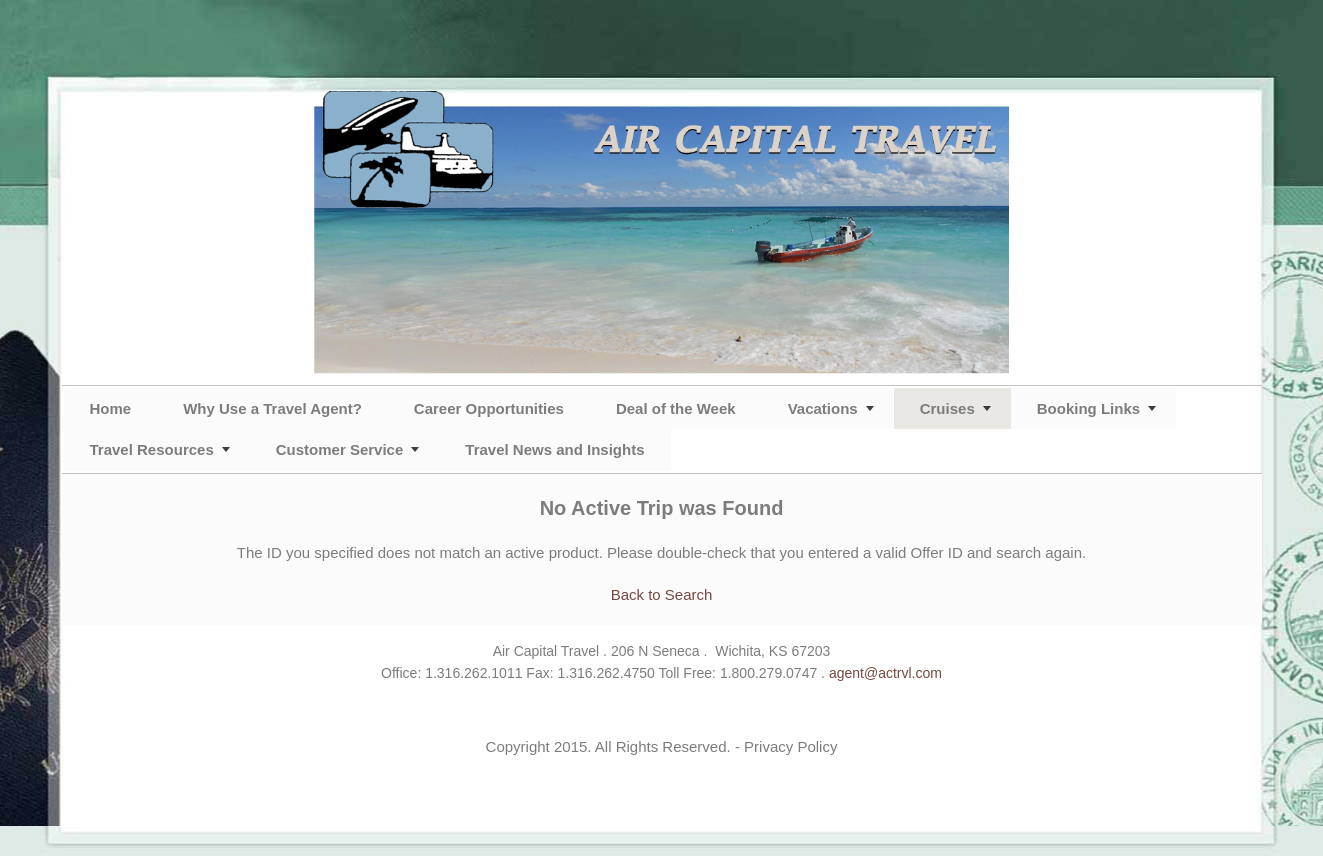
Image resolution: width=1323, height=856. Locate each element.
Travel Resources (152, 449)
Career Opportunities (489, 408)
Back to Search (662, 594)
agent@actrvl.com (885, 673)
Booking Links (1088, 408)
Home (111, 408)
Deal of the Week (676, 408)
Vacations (823, 408)
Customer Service (340, 449)
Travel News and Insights (554, 449)
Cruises (947, 408)
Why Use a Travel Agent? (272, 408)
